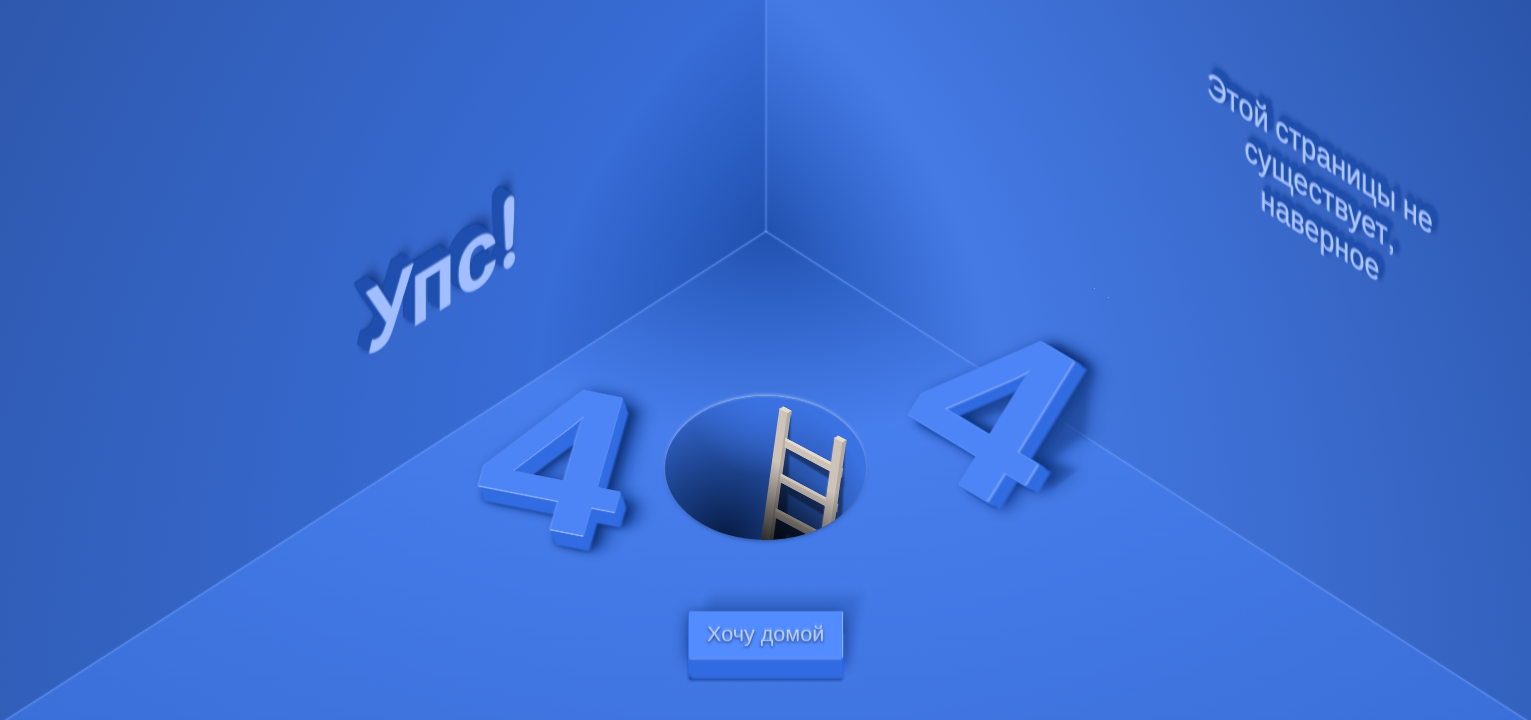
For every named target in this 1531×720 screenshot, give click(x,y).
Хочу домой (765, 634)
